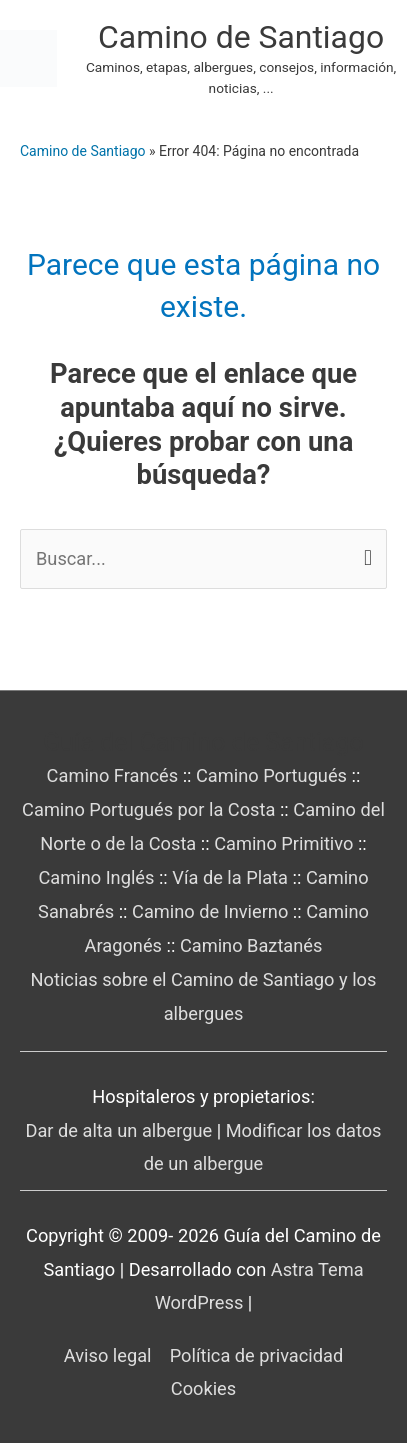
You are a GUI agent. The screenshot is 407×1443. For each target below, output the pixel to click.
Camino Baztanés (251, 945)
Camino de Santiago (241, 37)
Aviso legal (108, 1355)
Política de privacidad (257, 1355)
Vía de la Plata (230, 877)
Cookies (203, 1388)
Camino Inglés (96, 877)
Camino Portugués (271, 775)
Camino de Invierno (210, 911)
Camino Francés (113, 775)
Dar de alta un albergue (118, 1130)
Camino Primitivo (283, 843)
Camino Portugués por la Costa (148, 809)
